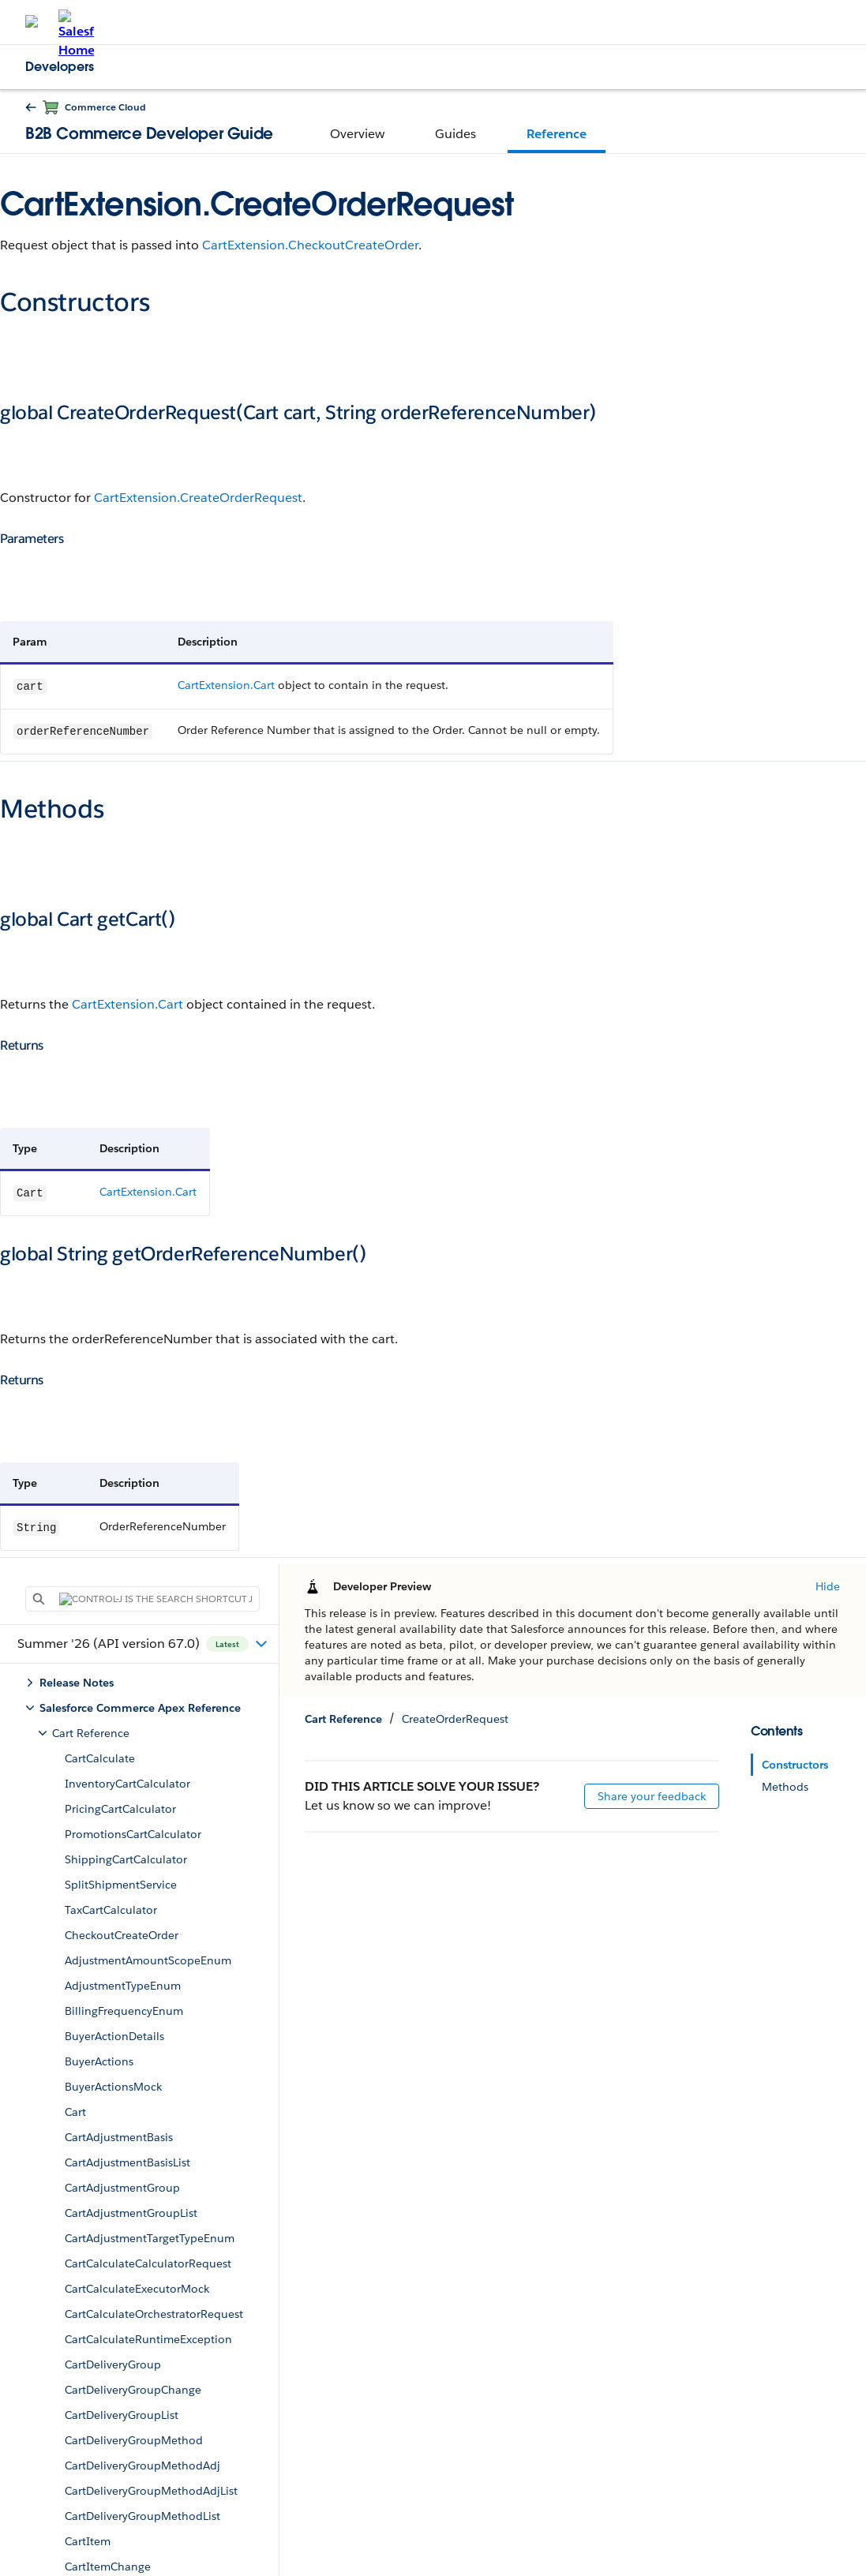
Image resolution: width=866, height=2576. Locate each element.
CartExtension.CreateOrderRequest (198, 497)
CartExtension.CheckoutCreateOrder (310, 245)
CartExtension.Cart (226, 685)
